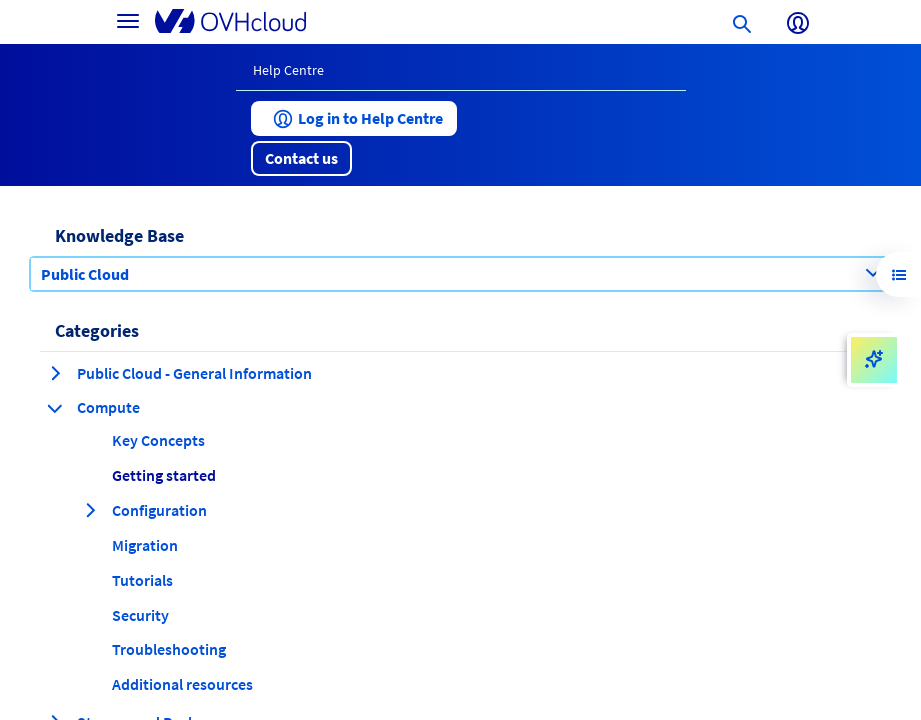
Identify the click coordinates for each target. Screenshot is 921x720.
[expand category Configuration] (90, 510)
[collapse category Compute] (55, 408)
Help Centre (288, 70)
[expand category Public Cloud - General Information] (55, 373)
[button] (354, 118)
